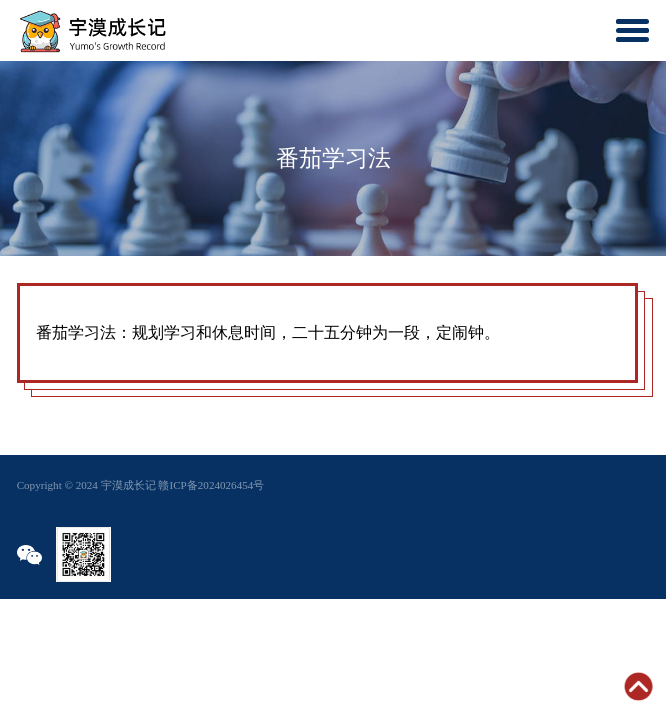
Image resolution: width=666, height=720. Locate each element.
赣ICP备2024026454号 (211, 485)
